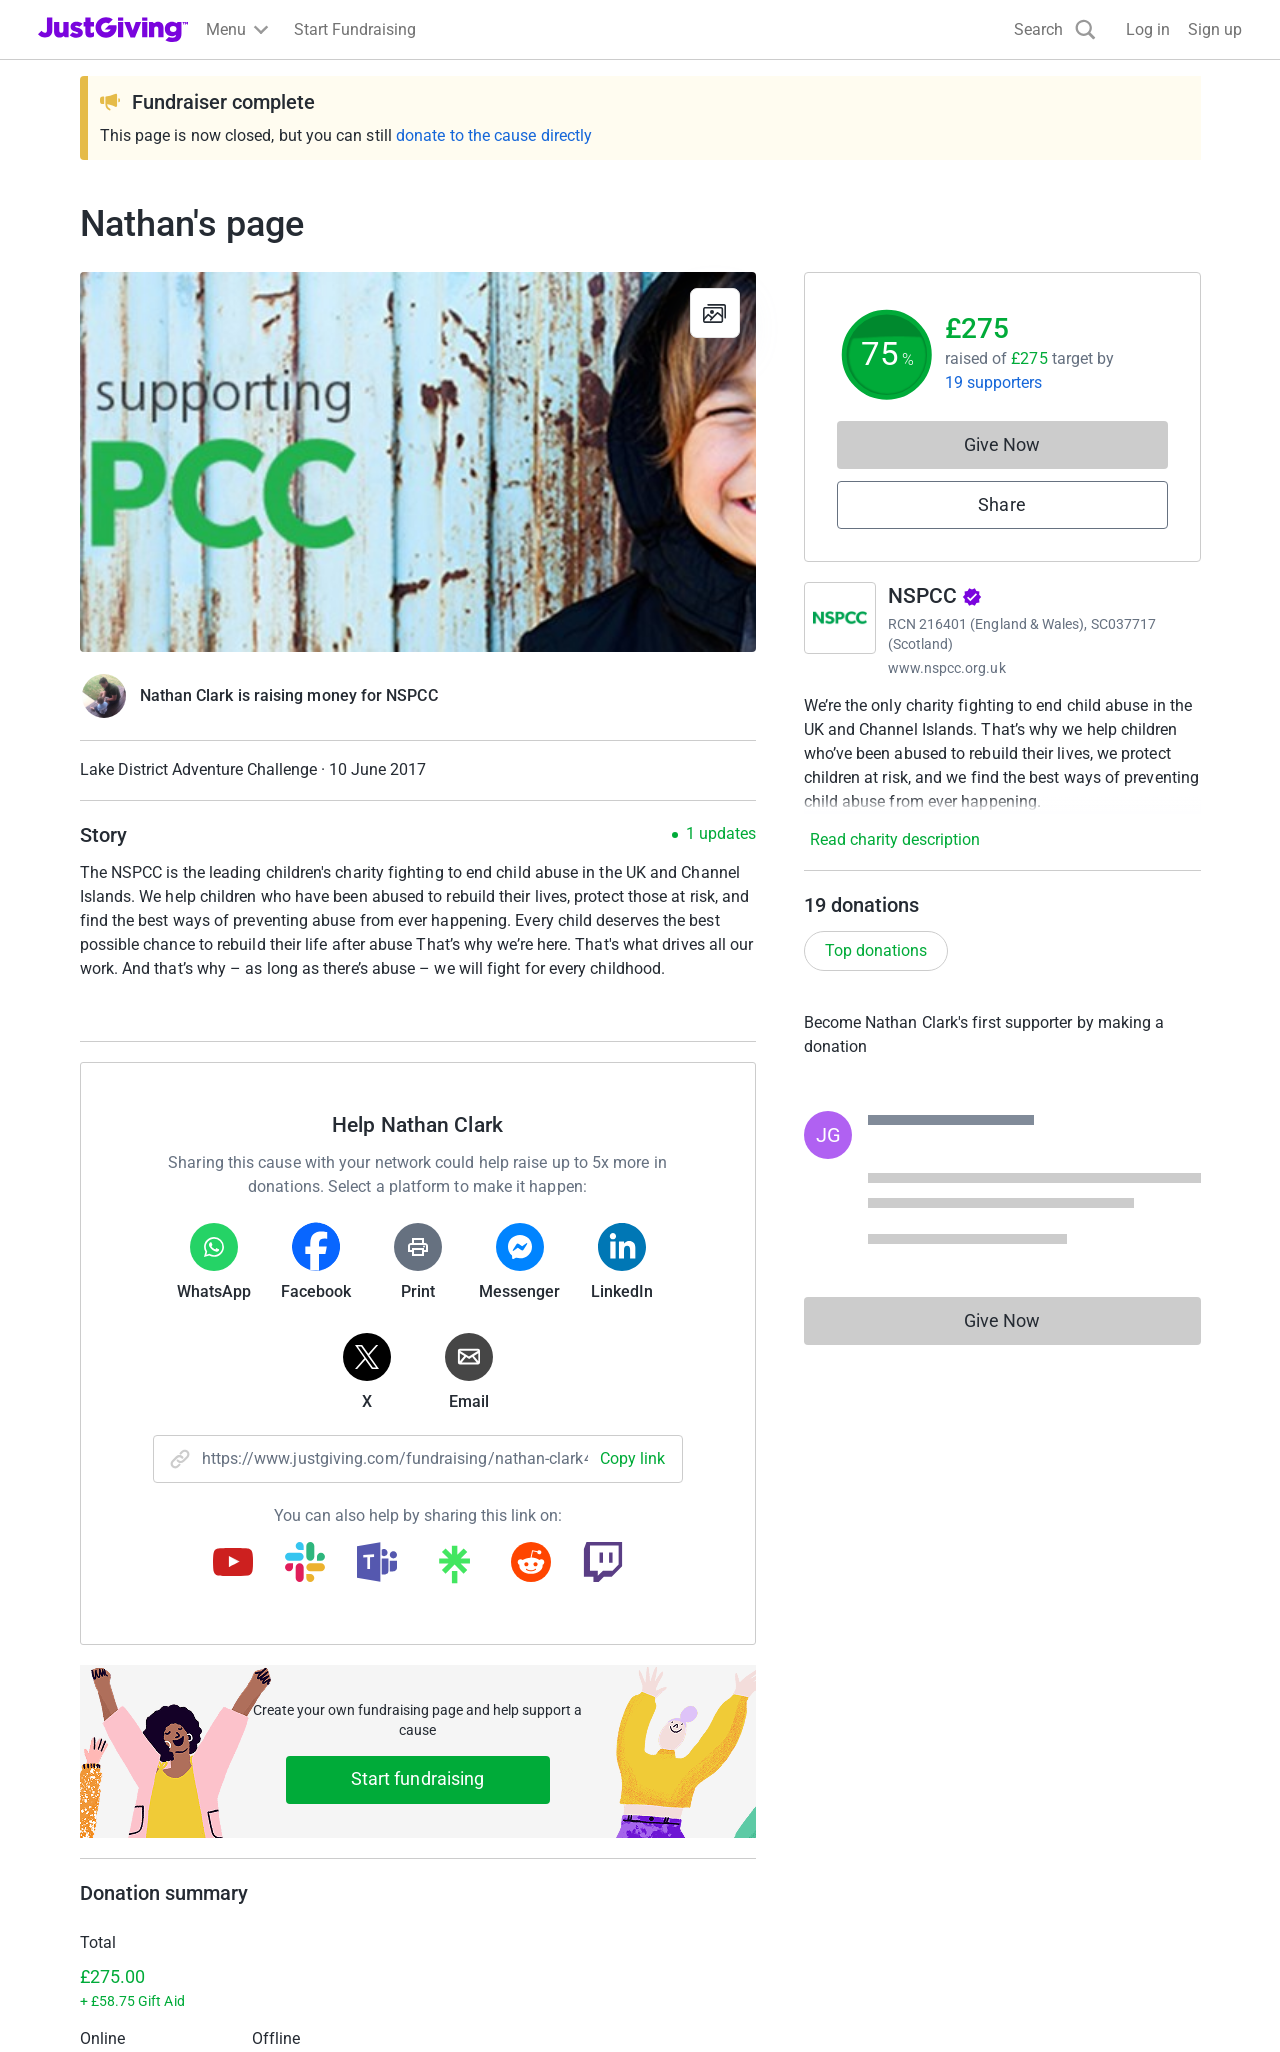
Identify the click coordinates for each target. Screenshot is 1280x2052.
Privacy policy (198, 2003)
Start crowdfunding (106, 1792)
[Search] (1055, 29)
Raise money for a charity (128, 1756)
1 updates (721, 834)
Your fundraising (96, 1828)
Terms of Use (84, 2003)
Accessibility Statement (459, 2003)
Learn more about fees (401, 1624)
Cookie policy (312, 2003)
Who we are (1000, 1756)
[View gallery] (715, 313)
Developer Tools (708, 1828)
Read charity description (895, 839)
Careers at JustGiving (1034, 1792)
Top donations (876, 950)
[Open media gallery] (418, 462)
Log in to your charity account (450, 1792)
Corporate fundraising (729, 1756)
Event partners (702, 1792)
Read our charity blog (420, 1864)
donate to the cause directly (494, 135)
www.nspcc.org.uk (947, 668)
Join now (377, 1756)
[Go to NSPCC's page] (840, 618)
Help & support (90, 1864)
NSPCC (935, 596)
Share (1001, 504)
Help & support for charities (441, 1828)
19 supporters (994, 382)
